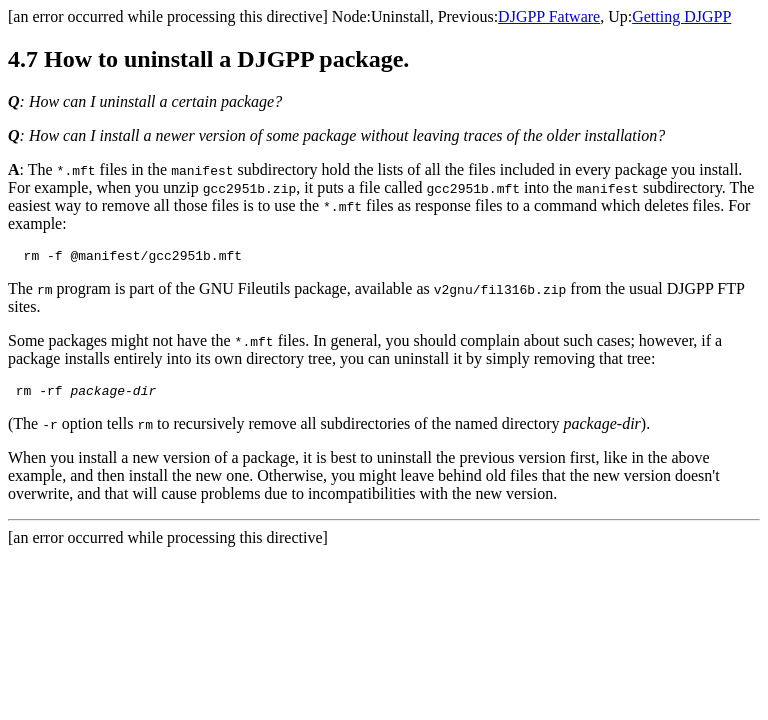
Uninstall (400, 16)
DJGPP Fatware (549, 16)
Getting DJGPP (681, 16)
